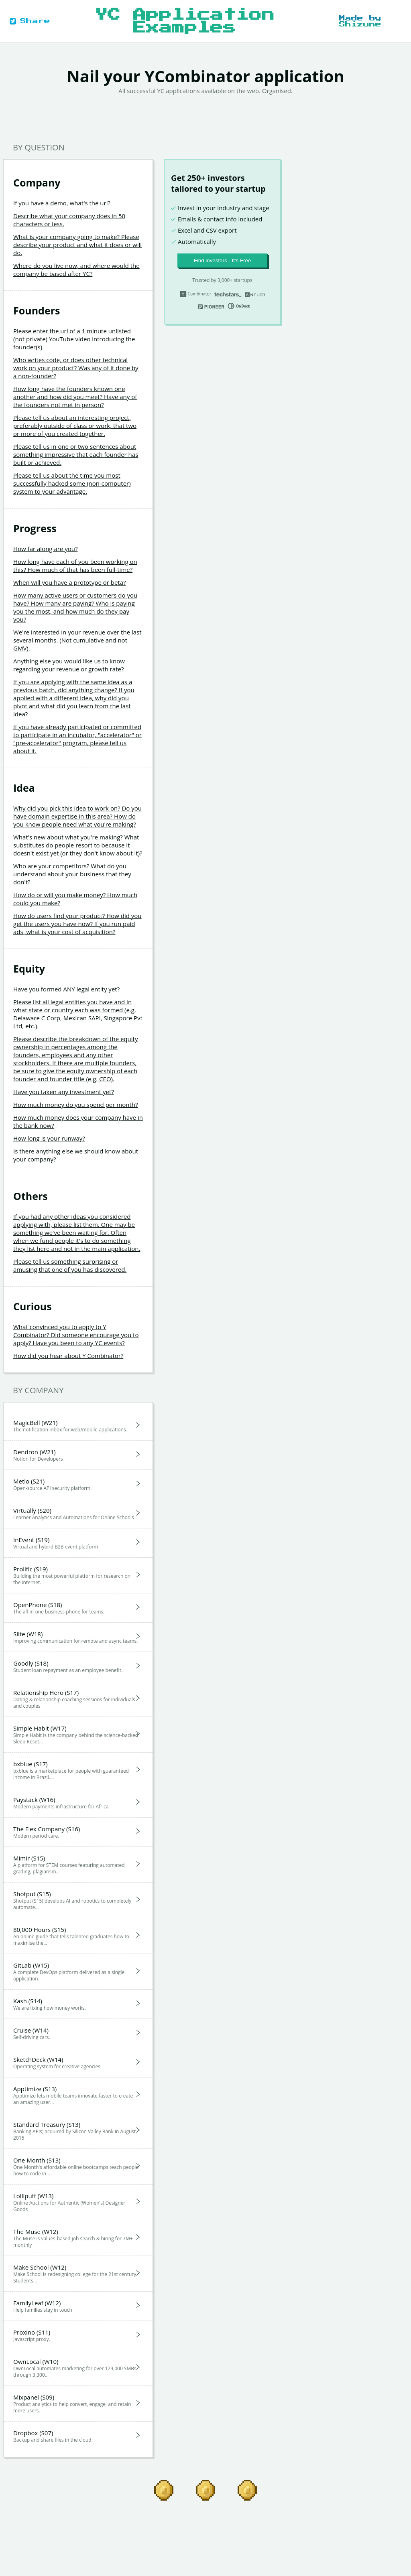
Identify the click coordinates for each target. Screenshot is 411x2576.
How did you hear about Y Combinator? (68, 1356)
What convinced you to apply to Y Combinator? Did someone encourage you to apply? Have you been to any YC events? (75, 1335)
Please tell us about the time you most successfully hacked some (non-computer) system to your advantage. (72, 483)
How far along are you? (45, 549)
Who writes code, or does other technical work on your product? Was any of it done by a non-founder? (75, 368)
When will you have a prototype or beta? (69, 582)
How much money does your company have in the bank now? (78, 1121)
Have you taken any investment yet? (63, 1092)
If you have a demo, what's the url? (61, 203)
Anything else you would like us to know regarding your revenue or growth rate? (69, 665)
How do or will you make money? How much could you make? (75, 899)
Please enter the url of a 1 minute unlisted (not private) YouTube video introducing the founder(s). (74, 339)
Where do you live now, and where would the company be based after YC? (76, 269)
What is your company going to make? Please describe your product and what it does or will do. (77, 245)
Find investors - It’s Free (222, 260)
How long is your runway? (49, 1138)
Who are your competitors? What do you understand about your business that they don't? (72, 874)
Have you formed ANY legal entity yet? (66, 989)
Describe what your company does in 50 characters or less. (69, 220)
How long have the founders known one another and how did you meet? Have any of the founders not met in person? (75, 397)
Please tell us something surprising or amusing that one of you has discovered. (69, 1265)
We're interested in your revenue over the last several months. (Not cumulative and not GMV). (77, 640)
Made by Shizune (360, 21)
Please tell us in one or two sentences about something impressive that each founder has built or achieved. (75, 454)
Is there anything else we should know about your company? (75, 1155)
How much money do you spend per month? (75, 1105)
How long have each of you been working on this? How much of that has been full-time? (75, 565)
